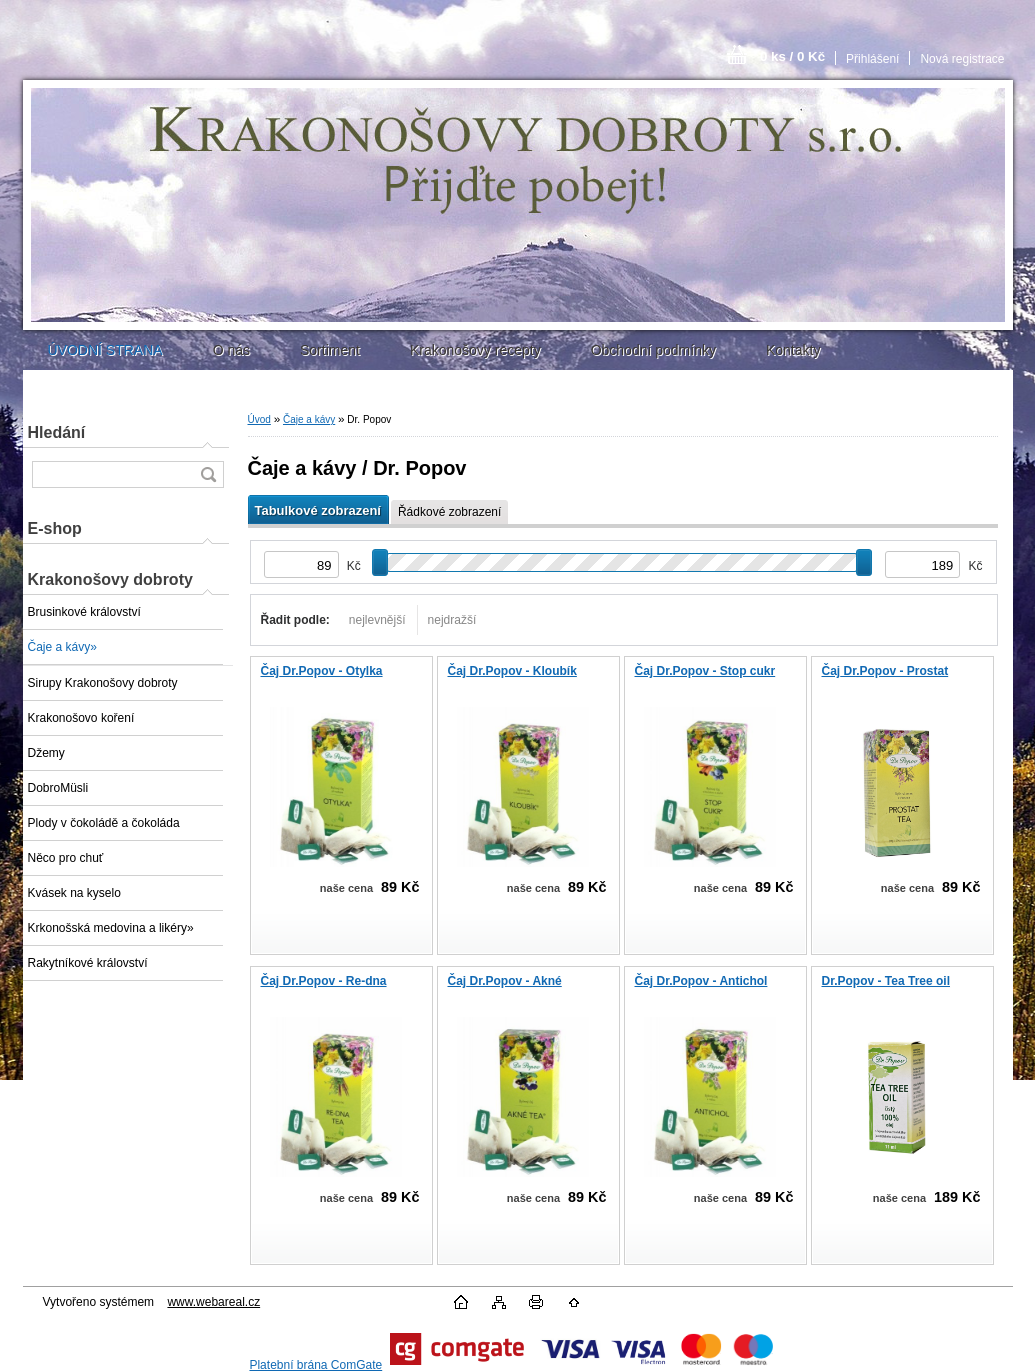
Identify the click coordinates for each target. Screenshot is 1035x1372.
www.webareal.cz (213, 1302)
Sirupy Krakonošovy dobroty (103, 683)
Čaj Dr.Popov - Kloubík (512, 671)
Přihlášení (872, 59)
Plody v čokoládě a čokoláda (104, 823)
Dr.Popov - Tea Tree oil (886, 981)
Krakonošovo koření (81, 718)
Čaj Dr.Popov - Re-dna (324, 981)
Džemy (46, 753)
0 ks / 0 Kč (792, 56)
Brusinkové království (84, 612)
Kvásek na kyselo (74, 893)
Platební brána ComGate (315, 1365)
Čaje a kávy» (62, 647)
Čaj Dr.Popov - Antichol (701, 981)
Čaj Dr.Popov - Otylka (322, 671)
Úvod (259, 419)
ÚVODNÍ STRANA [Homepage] (105, 350)
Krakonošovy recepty (475, 350)
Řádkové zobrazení (449, 512)
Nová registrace (962, 59)
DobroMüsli (58, 788)
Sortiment (330, 350)
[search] (208, 474)
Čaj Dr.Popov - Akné (505, 981)
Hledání (57, 432)
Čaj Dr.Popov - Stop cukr (705, 671)
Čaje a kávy (309, 419)
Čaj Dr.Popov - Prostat (885, 671)
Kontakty (793, 350)
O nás (231, 350)
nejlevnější (377, 620)
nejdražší (452, 620)
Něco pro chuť (66, 858)
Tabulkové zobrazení (318, 510)
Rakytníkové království (88, 963)
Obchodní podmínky (653, 350)
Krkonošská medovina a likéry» (111, 928)
